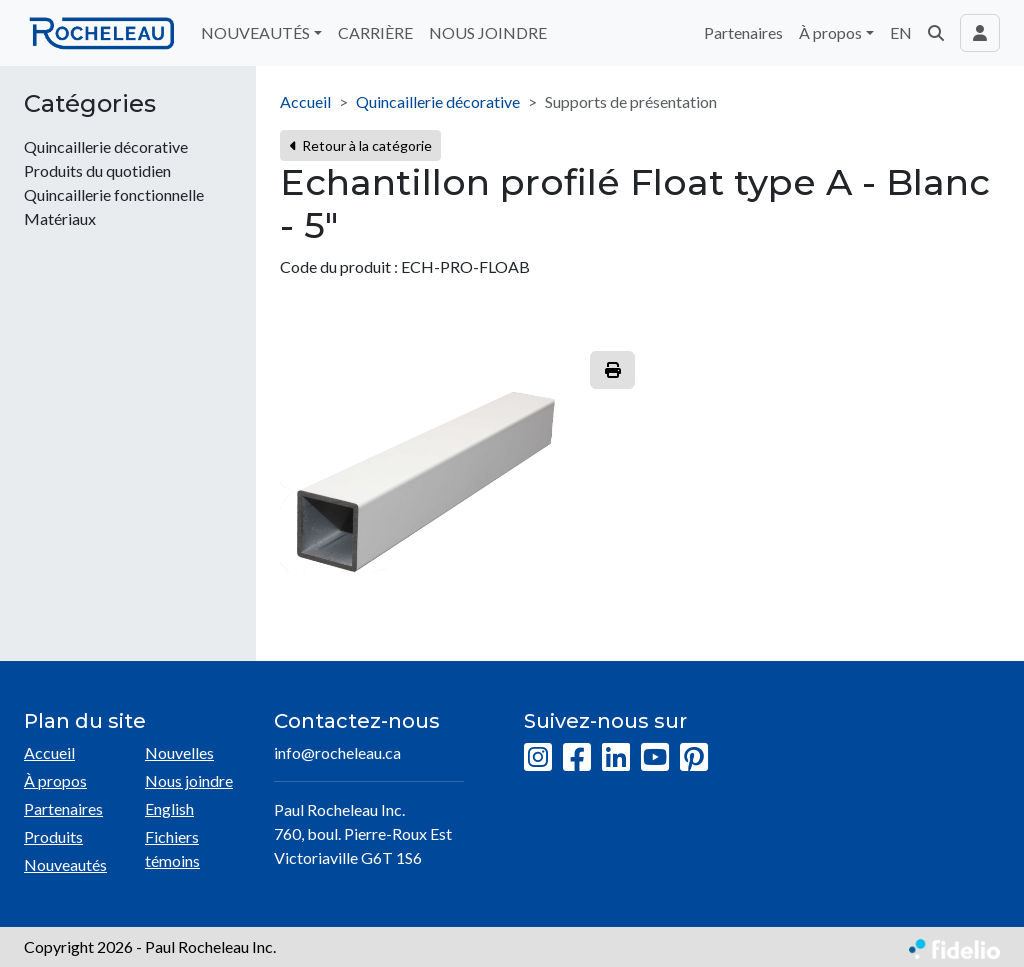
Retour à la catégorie (360, 145)
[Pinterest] (694, 758)
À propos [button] (830, 32)
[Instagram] (538, 758)
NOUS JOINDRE (488, 32)
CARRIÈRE (375, 32)
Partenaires (743, 32)
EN (901, 32)
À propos (55, 780)
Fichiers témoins (172, 848)
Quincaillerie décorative (438, 101)
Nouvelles (179, 752)
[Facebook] (577, 758)
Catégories (90, 104)
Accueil (305, 101)
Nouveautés (65, 864)
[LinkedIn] (616, 758)
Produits (53, 836)
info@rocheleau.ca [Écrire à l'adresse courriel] (337, 752)
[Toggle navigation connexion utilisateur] (980, 33)
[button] (936, 33)
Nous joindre (189, 780)
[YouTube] (655, 758)
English (169, 808)
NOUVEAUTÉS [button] (255, 32)
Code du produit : (339, 266)
